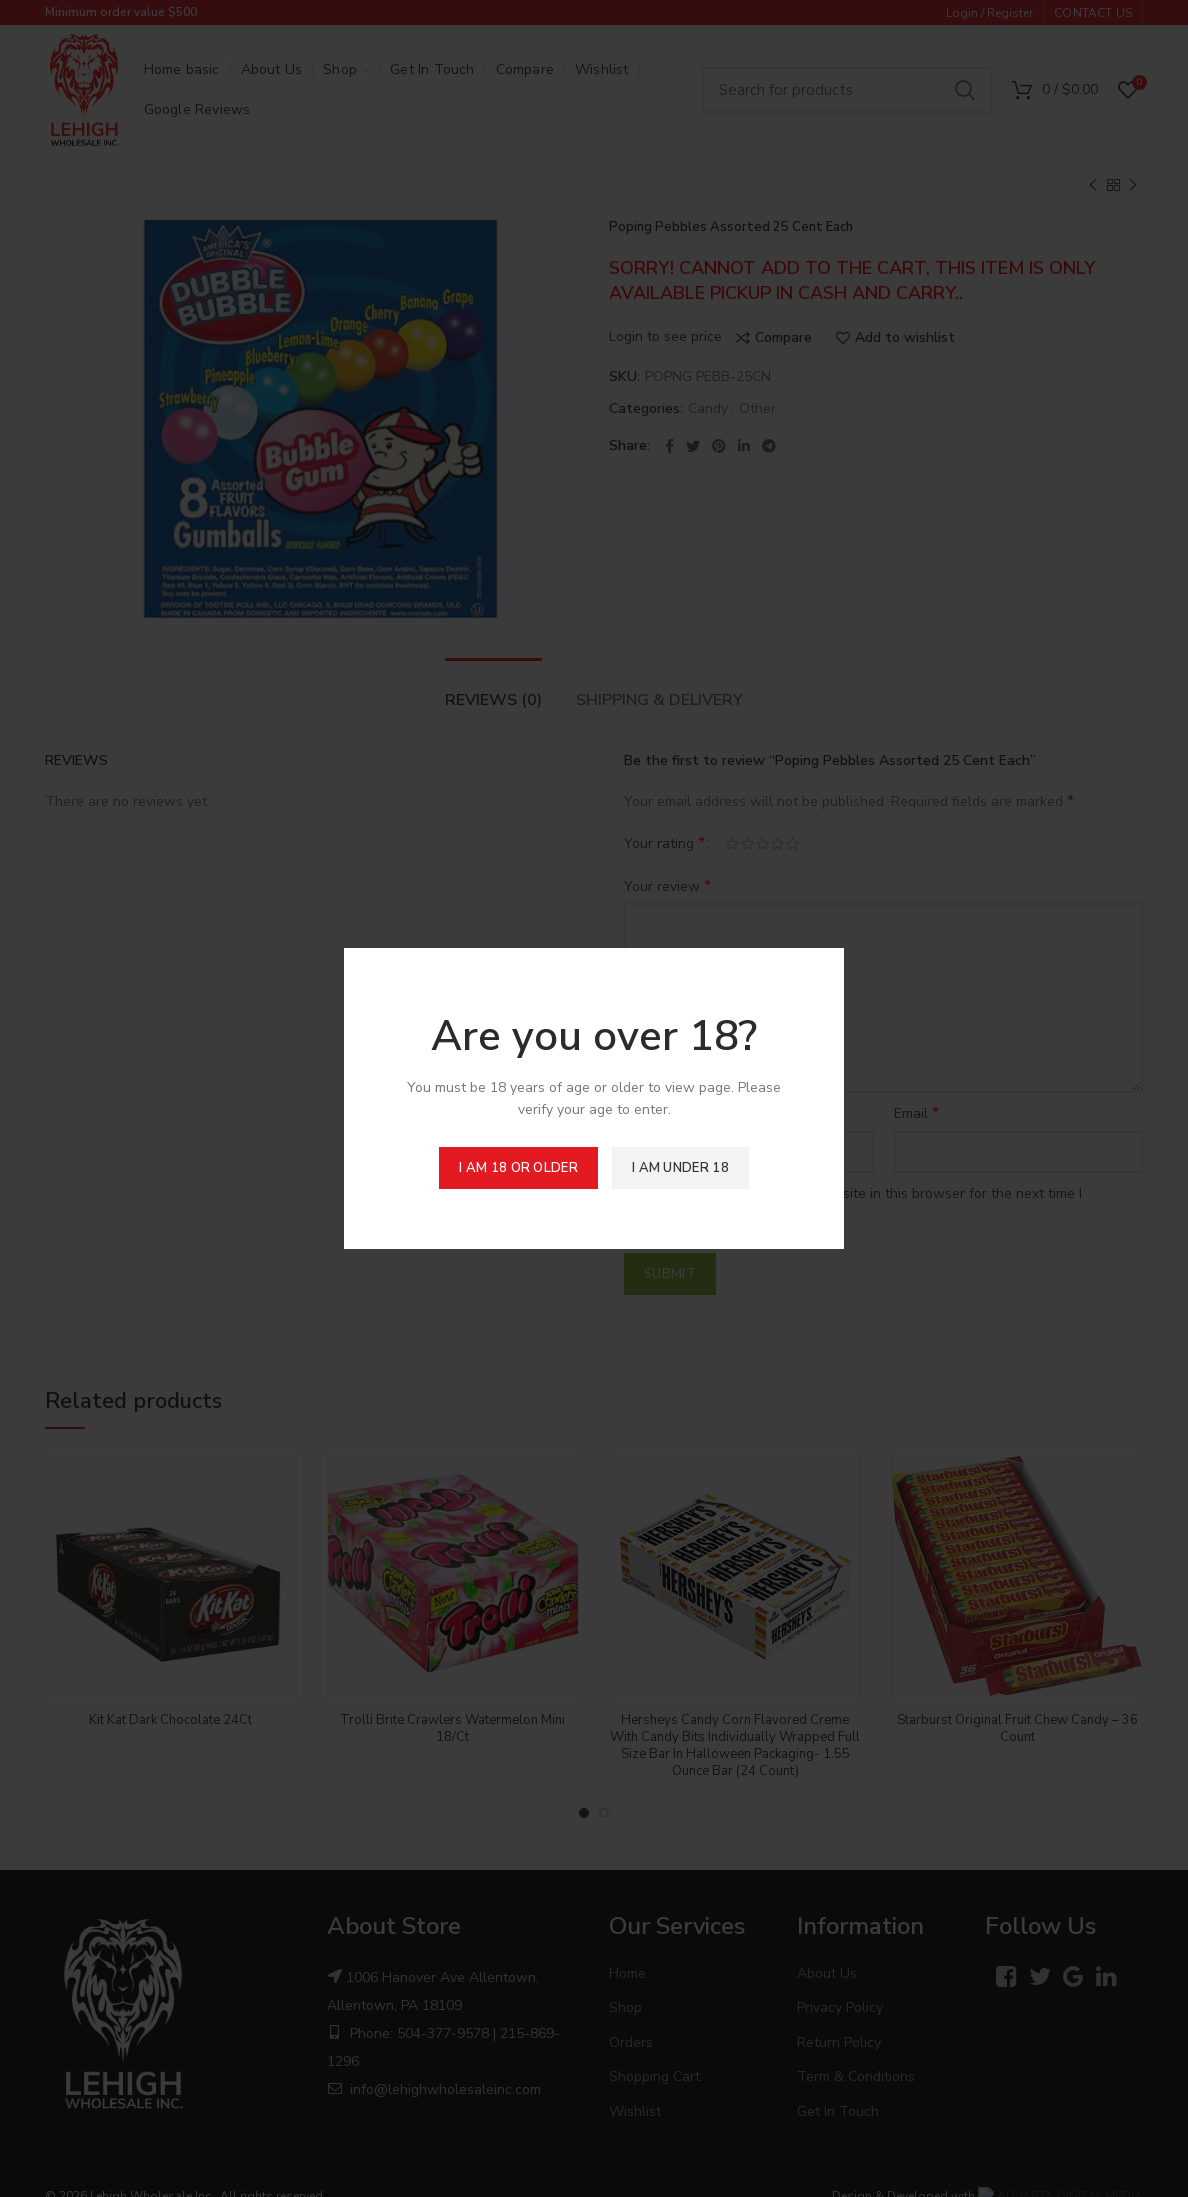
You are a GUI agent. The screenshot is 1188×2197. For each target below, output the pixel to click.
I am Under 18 (680, 1168)
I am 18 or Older (518, 1168)
